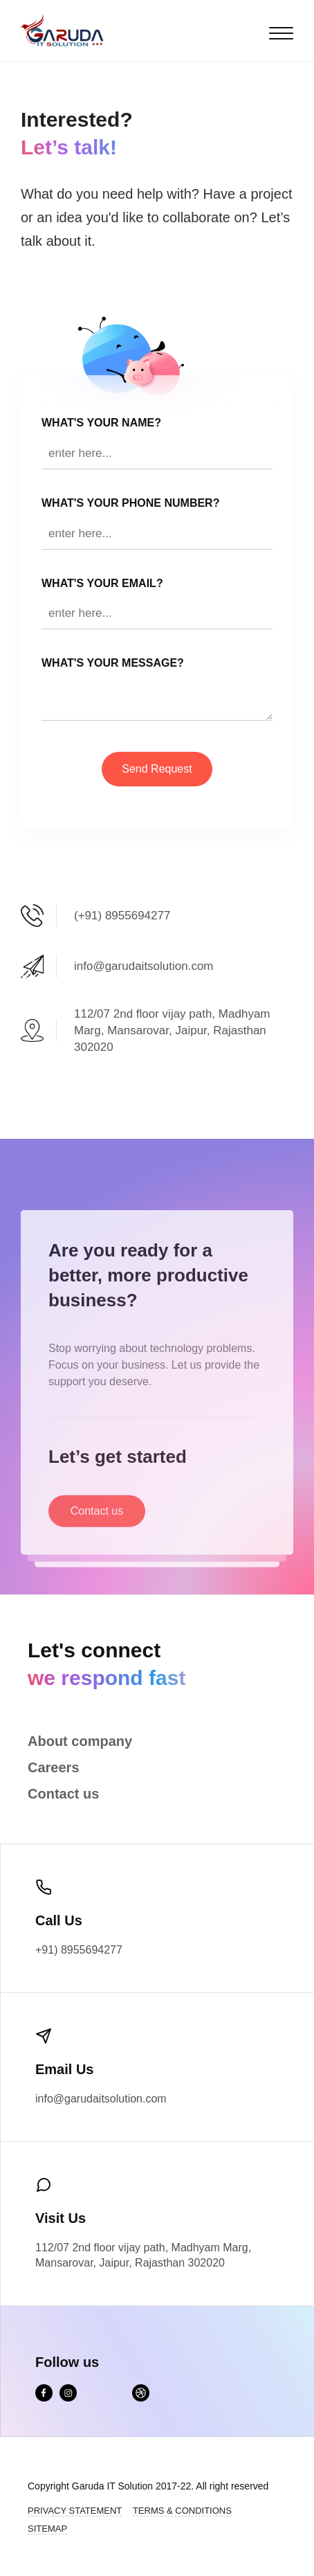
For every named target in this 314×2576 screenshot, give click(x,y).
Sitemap (47, 2528)
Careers (54, 1767)
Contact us (97, 1525)
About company (80, 1741)
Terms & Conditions (182, 2510)
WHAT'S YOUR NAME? (101, 423)
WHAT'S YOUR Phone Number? (130, 503)
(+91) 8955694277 (122, 915)
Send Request (157, 769)
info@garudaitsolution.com (144, 966)
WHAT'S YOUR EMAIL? (102, 583)
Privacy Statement (75, 2510)
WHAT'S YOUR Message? (112, 663)
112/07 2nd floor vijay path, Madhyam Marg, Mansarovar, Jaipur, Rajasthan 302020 (172, 1030)
